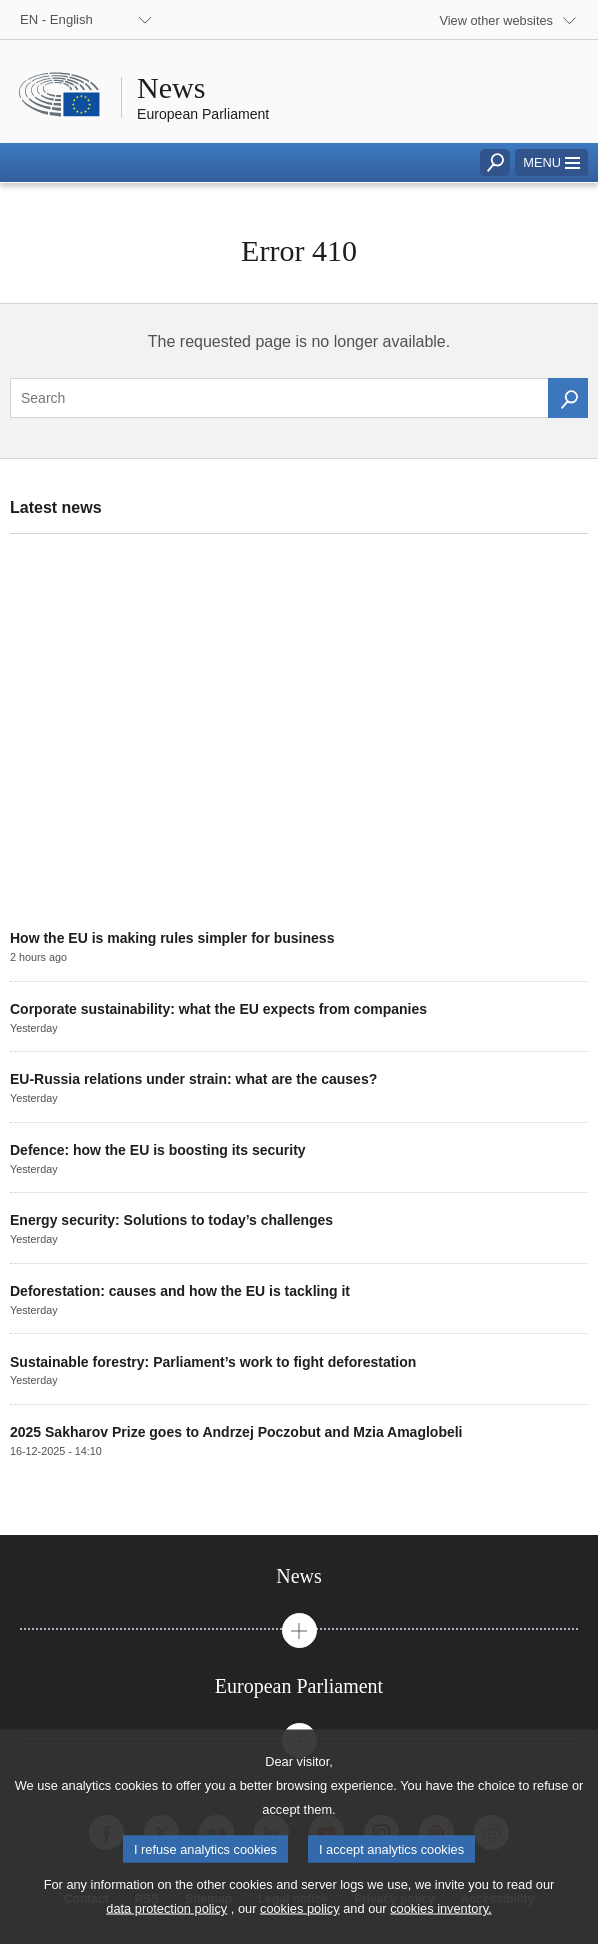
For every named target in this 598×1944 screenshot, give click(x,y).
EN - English (56, 19)
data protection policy (166, 1929)
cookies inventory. (440, 1929)
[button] (551, 162)
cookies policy (300, 1929)
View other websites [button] (496, 20)
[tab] (299, 1576)
